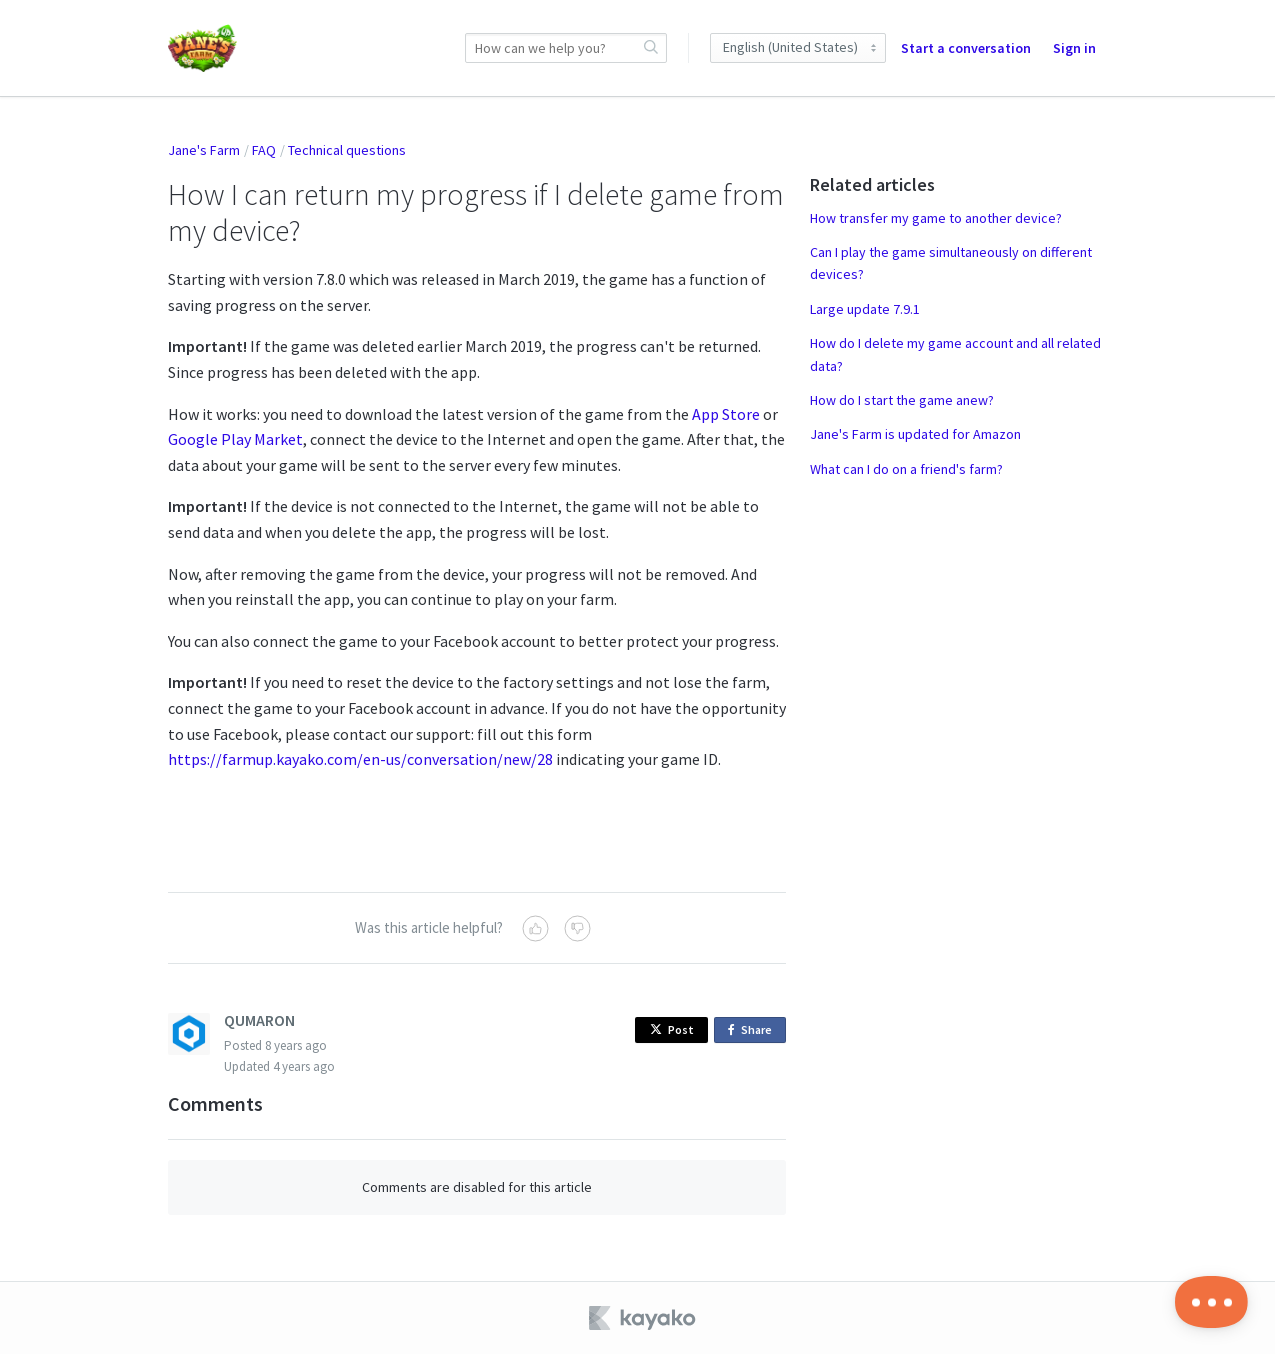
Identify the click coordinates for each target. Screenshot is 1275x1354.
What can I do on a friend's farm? (906, 469)
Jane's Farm (204, 150)
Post (672, 1029)
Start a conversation (966, 48)
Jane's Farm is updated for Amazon (915, 434)
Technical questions (347, 150)
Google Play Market (235, 439)
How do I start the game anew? (902, 400)
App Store (726, 414)
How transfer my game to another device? (936, 218)
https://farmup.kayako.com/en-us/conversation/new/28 (360, 759)
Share (753, 1030)
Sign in (1074, 48)
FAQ (264, 150)
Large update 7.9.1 (865, 309)
